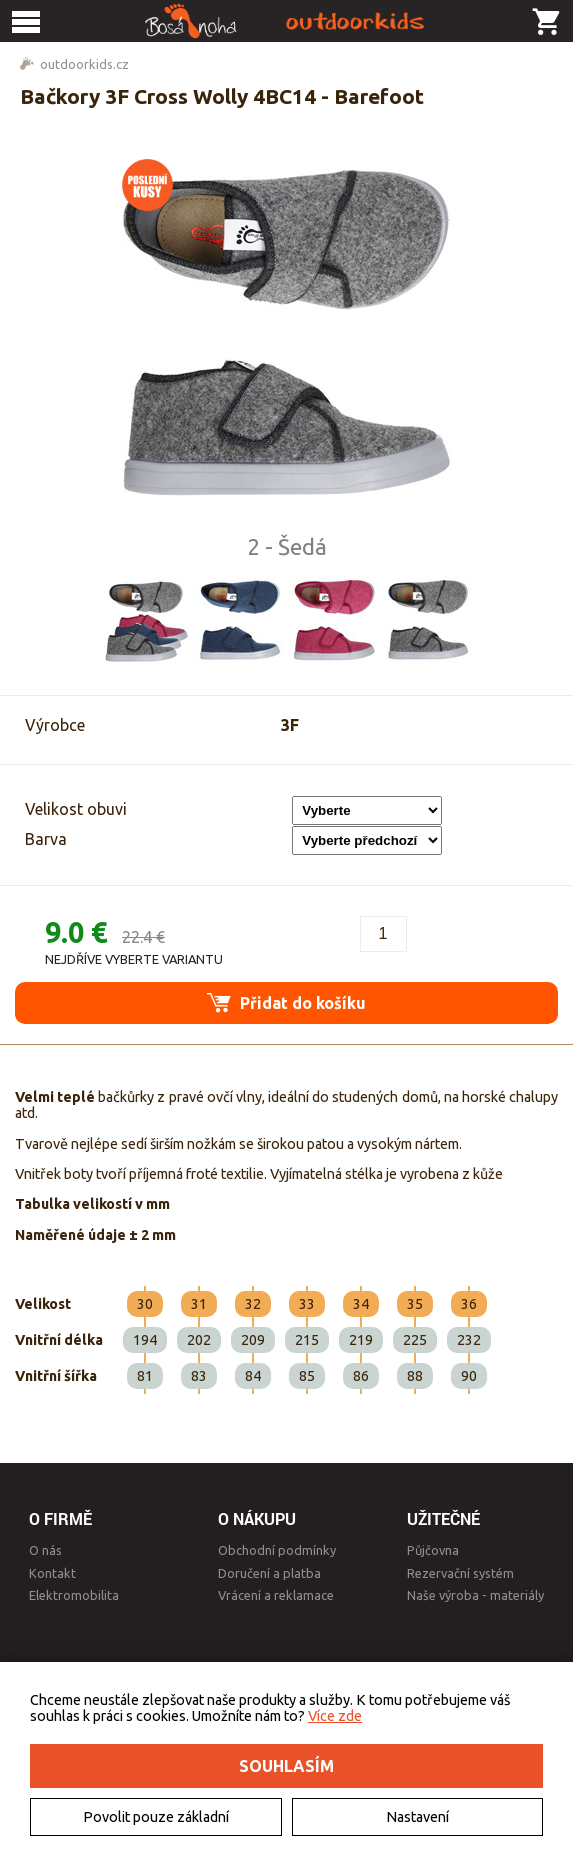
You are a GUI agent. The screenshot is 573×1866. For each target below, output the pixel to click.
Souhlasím (286, 1766)
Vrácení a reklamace (276, 1595)
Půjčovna (433, 1550)
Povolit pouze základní (156, 1817)
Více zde (335, 1716)
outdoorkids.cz (84, 64)
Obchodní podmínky (277, 1550)
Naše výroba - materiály (475, 1595)
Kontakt (52, 1573)
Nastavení (417, 1817)
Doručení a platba (269, 1573)
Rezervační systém (460, 1573)
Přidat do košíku (286, 1002)
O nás (45, 1550)
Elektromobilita (74, 1595)
